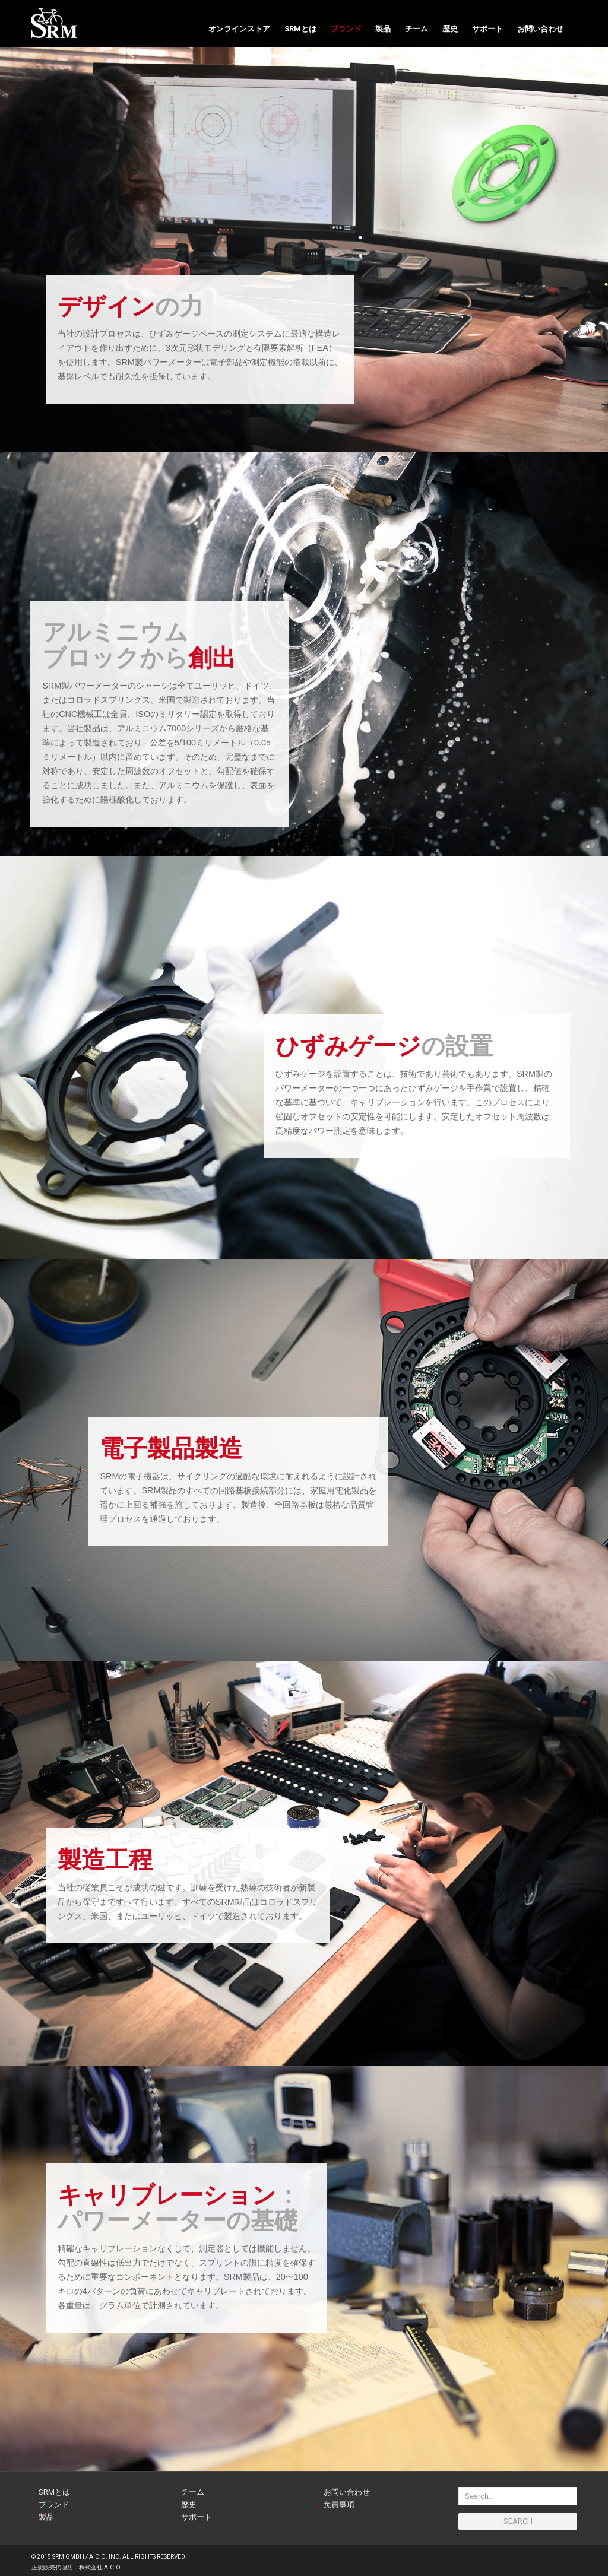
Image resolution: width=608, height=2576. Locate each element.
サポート (487, 28)
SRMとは (300, 28)
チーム (416, 28)
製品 (383, 28)
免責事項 (339, 2504)
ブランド (346, 28)
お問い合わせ (540, 28)
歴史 (450, 28)
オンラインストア (239, 28)
